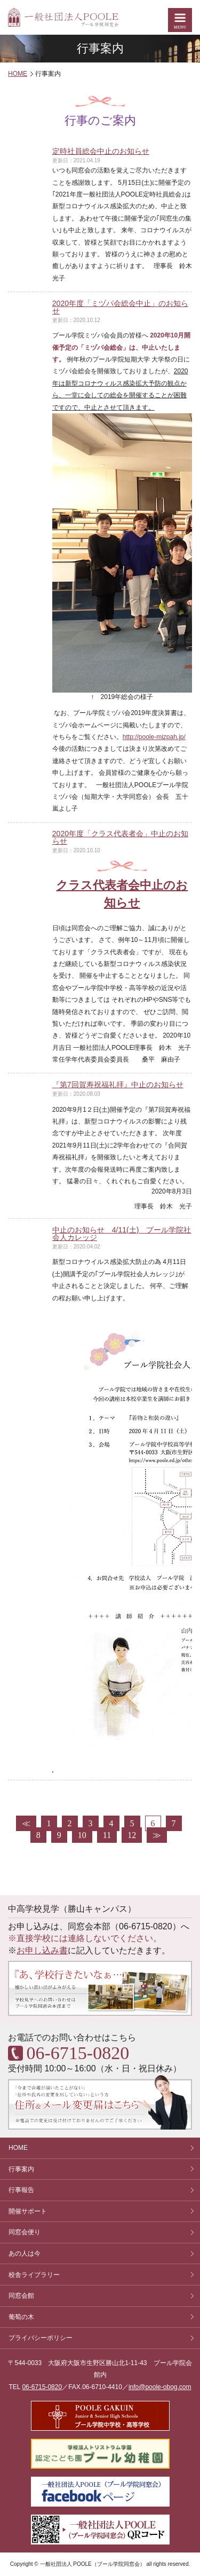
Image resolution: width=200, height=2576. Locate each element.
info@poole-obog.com (160, 2387)
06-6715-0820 (42, 2387)
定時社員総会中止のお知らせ (100, 151)
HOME (17, 73)
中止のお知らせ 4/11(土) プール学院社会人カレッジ (121, 1234)
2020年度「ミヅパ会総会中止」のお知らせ (120, 307)
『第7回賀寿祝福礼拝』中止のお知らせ (117, 1084)
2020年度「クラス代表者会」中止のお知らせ (120, 837)
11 (107, 1835)
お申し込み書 (42, 1950)
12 (131, 1835)
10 (82, 1835)
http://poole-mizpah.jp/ (154, 737)
